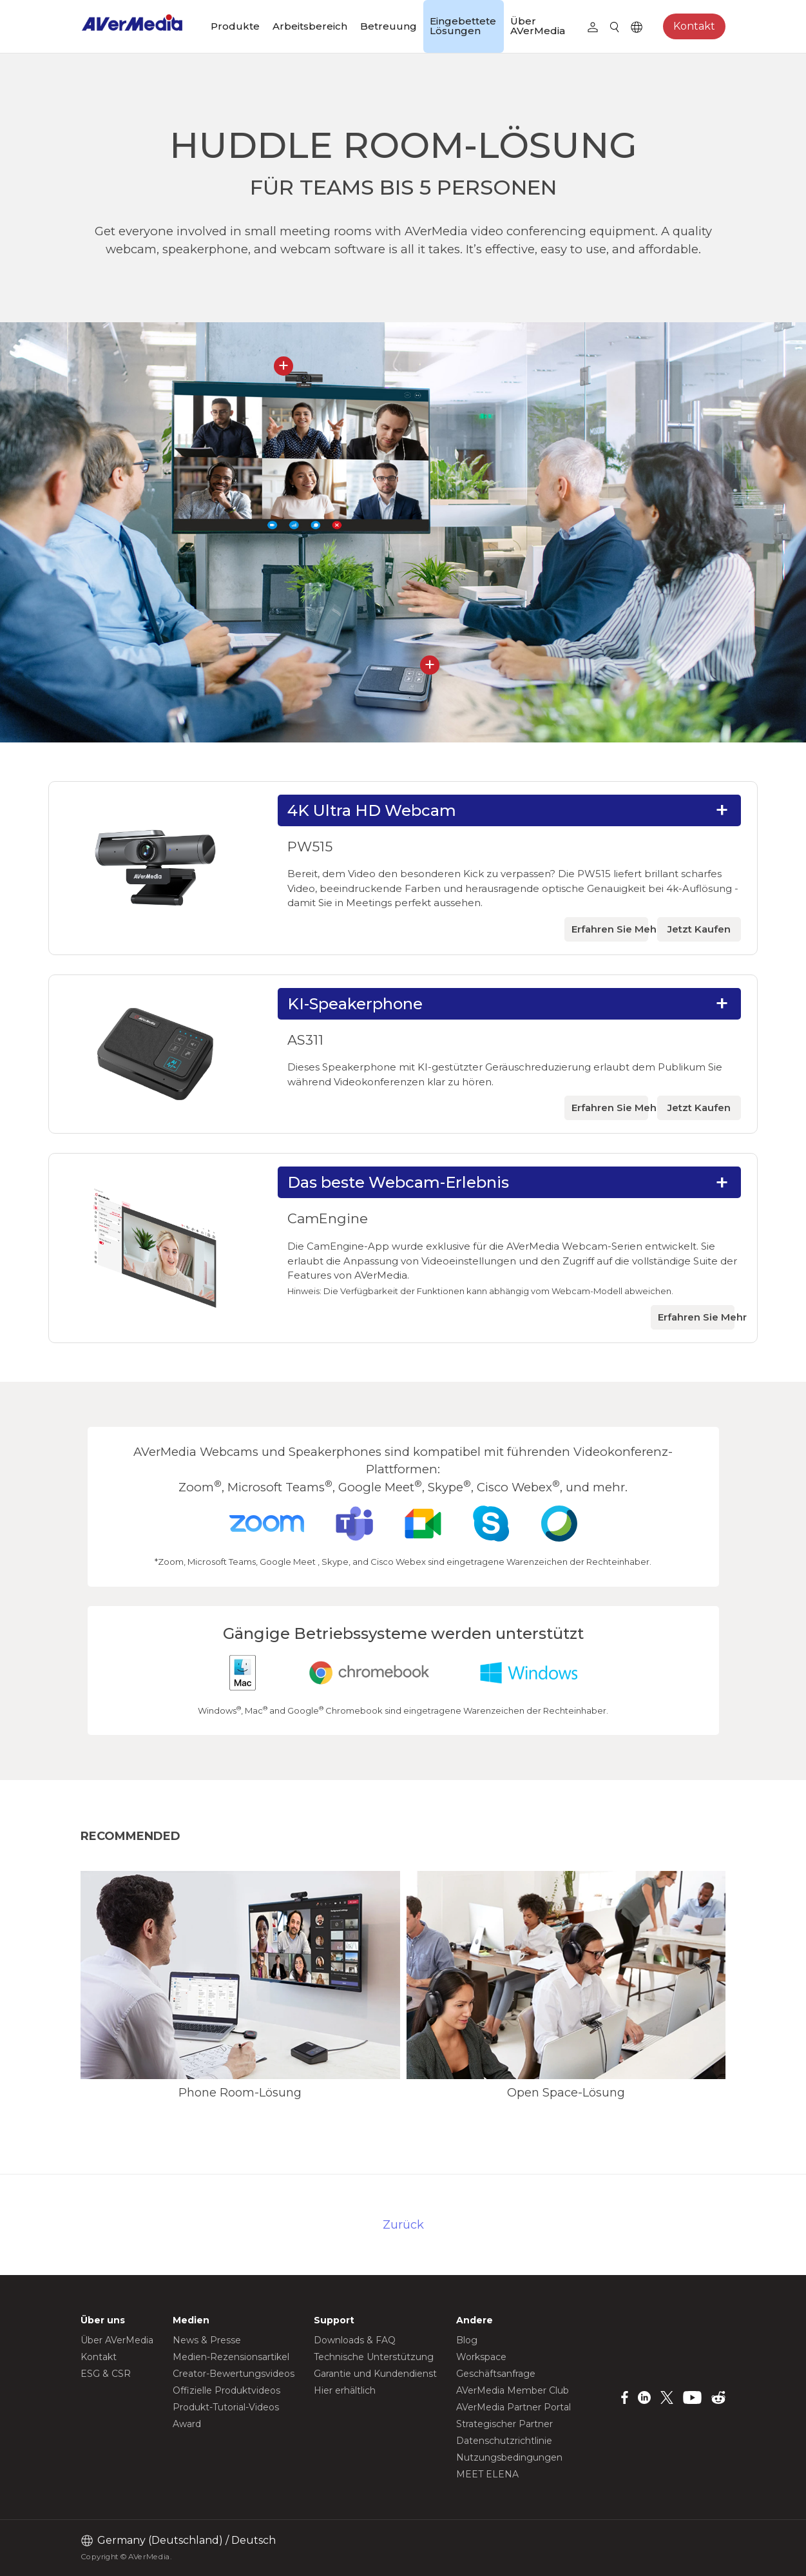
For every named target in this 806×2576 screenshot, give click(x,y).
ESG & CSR (106, 2373)
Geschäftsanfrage (495, 2373)
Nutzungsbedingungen (509, 2457)
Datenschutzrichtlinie (504, 2440)
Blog (466, 2340)
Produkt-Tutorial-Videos (226, 2407)
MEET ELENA (487, 2474)
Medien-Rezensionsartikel (231, 2357)
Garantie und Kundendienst (375, 2373)
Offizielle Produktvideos (226, 2390)
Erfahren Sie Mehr (609, 929)
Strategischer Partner (504, 2424)
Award (187, 2424)
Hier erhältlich (345, 2390)
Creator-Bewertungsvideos (233, 2373)
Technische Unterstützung (374, 2357)
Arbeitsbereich (310, 26)
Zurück (403, 2224)
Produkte (235, 26)
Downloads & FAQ (355, 2340)
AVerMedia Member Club (512, 2390)
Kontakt (694, 26)
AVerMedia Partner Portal (513, 2407)
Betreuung (388, 26)
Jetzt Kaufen (699, 929)
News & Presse (207, 2340)
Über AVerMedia (537, 26)
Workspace (481, 2357)
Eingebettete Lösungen (463, 26)
